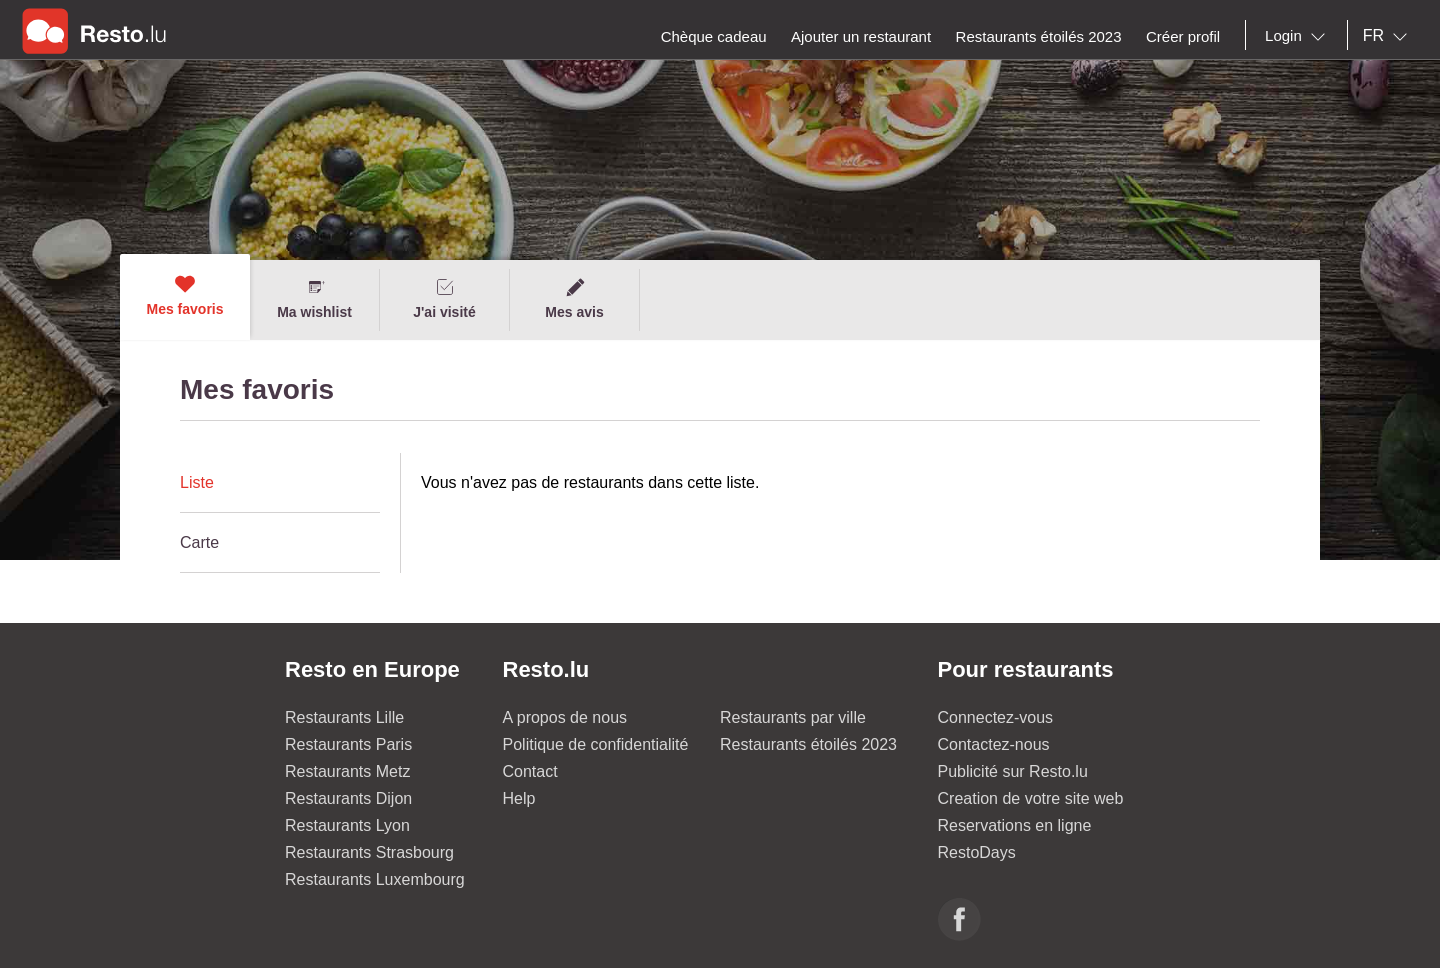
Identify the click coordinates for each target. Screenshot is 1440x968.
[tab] (280, 483)
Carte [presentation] (199, 542)
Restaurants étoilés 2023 (808, 744)
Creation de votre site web (1031, 798)
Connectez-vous (996, 717)
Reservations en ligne (1015, 825)
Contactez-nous (994, 744)
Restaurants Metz (347, 771)
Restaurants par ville (793, 717)
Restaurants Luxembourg (375, 879)
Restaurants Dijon (348, 798)
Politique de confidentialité (596, 744)
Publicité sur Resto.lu (1013, 771)
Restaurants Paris (348, 744)
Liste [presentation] (197, 482)
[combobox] (1299, 36)
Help (519, 798)
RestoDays (977, 852)
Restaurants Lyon (347, 825)
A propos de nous (565, 717)
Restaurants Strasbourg (369, 852)
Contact (530, 771)
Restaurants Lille (344, 717)
